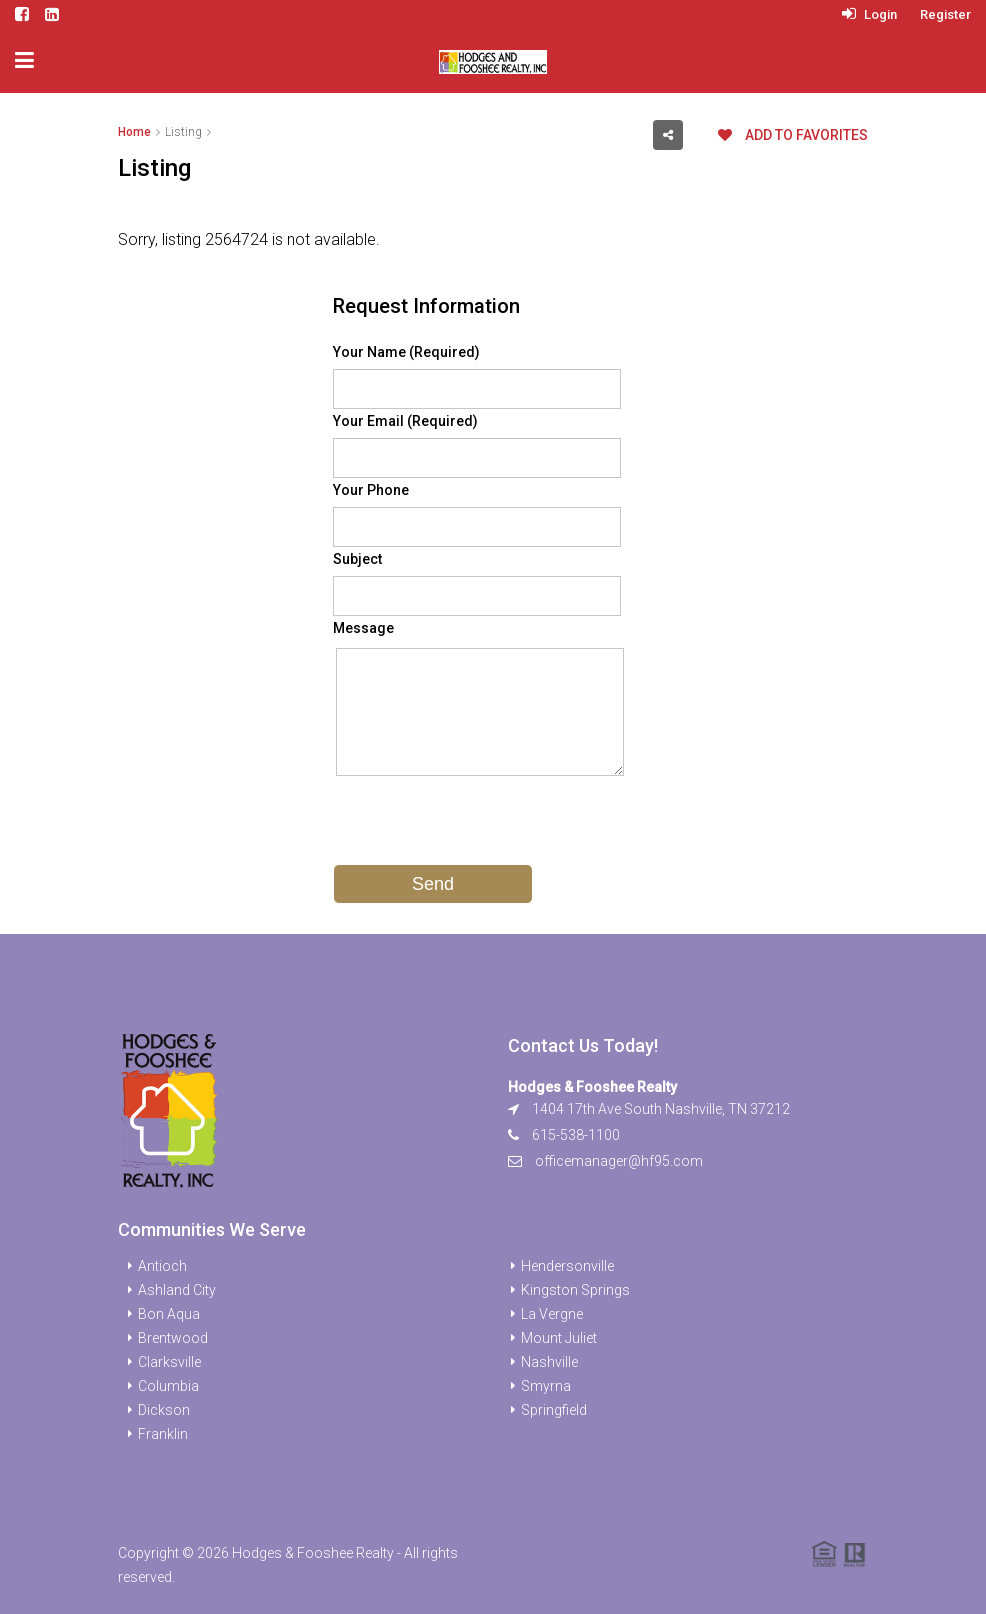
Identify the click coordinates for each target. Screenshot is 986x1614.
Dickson (164, 1410)
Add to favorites (793, 135)
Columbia (168, 1386)
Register (945, 14)
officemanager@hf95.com (619, 1161)
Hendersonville (567, 1266)
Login (869, 14)
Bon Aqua (169, 1314)
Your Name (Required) (406, 352)
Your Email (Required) (405, 421)
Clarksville (169, 1362)
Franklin (163, 1434)
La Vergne (552, 1314)
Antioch (162, 1266)
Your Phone (371, 490)
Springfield (554, 1410)
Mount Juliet (559, 1338)
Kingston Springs (575, 1290)
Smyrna (546, 1386)
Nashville (549, 1362)
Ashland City (177, 1290)
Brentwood (173, 1338)
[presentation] (485, 825)
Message (363, 628)
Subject (357, 559)
